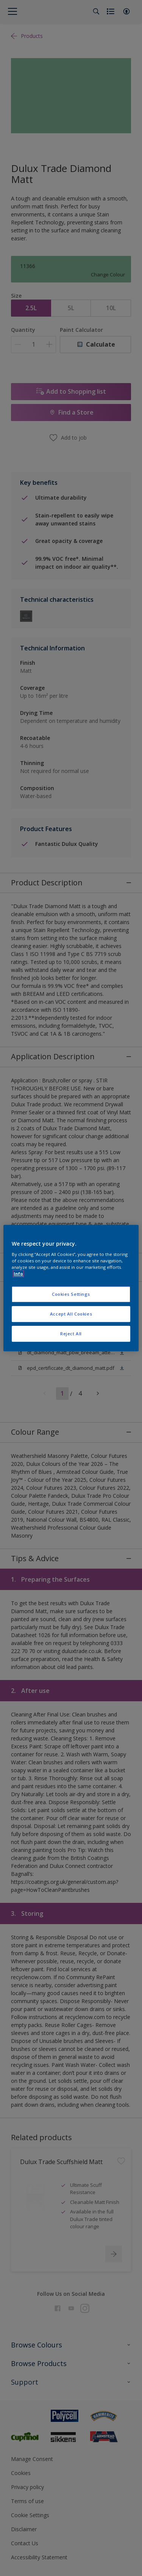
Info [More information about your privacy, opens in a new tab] (18, 1273)
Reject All (71, 1333)
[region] (70, 1288)
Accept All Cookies (71, 1314)
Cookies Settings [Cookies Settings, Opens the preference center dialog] (71, 1294)
